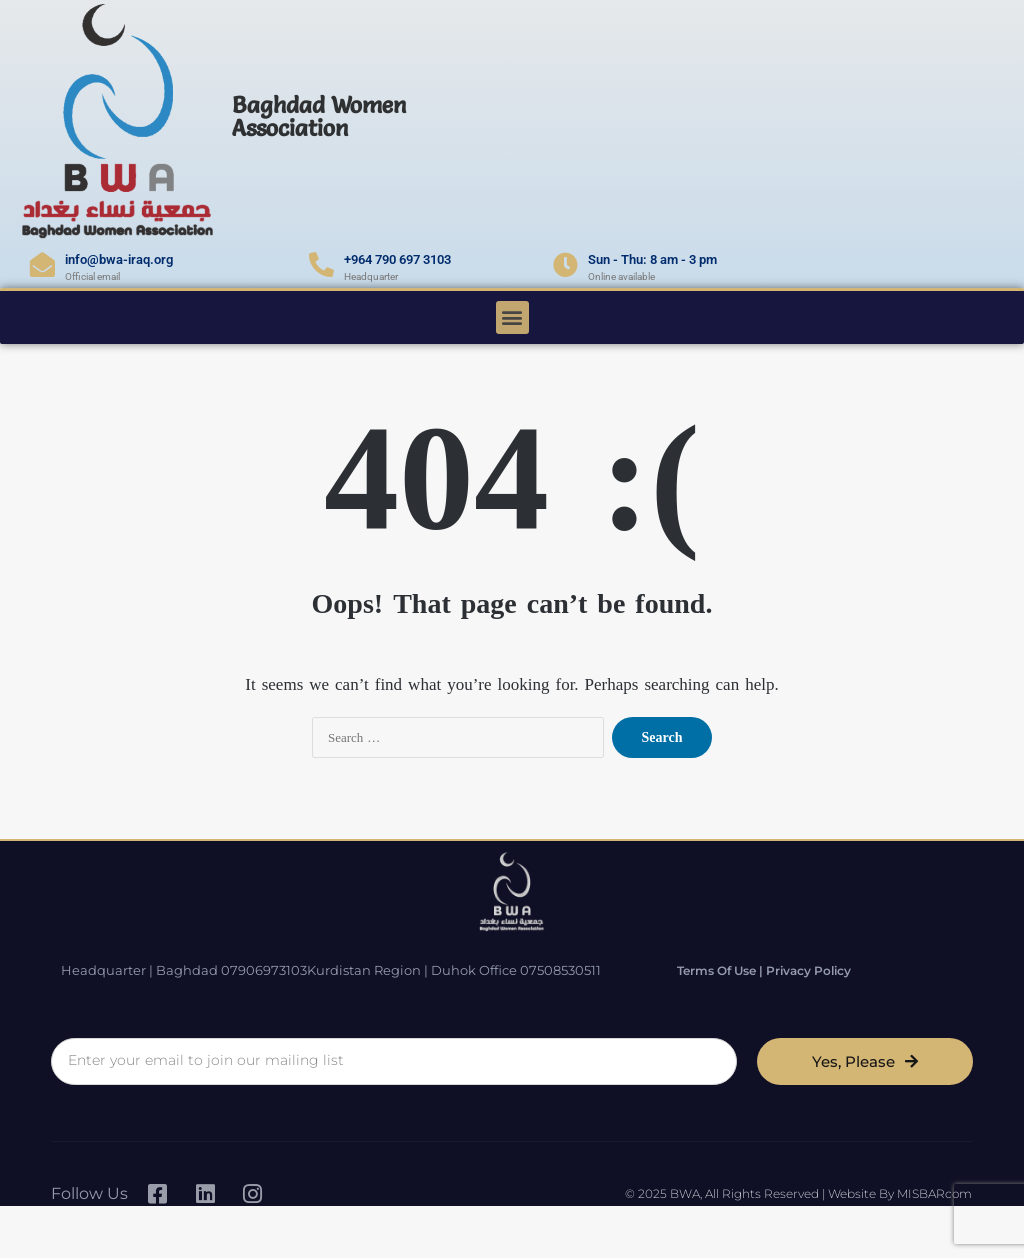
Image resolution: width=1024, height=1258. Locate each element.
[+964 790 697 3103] (321, 264)
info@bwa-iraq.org (119, 259)
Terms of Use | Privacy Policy (764, 970)
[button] (512, 317)
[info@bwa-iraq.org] (42, 264)
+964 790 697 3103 (397, 259)
